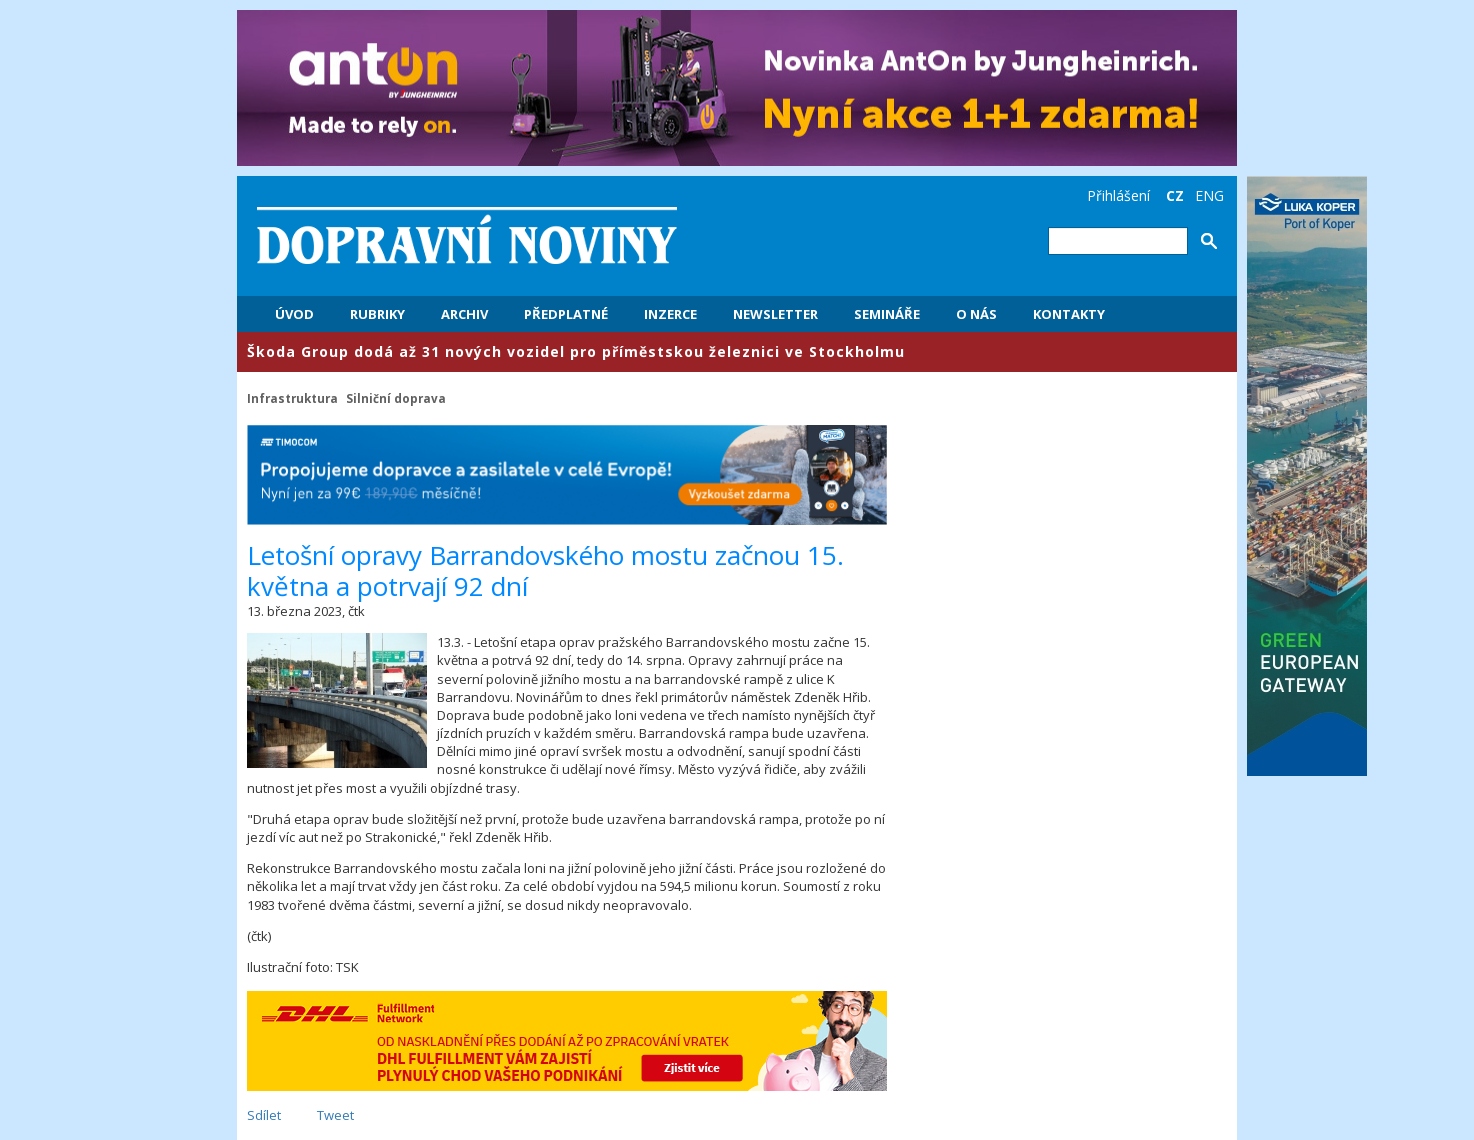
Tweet (335, 1115)
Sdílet (264, 1115)
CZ (1175, 195)
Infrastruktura (292, 398)
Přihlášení (1118, 195)
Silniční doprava (396, 398)
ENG (1209, 195)
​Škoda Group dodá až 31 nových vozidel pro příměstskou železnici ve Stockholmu (576, 351)
